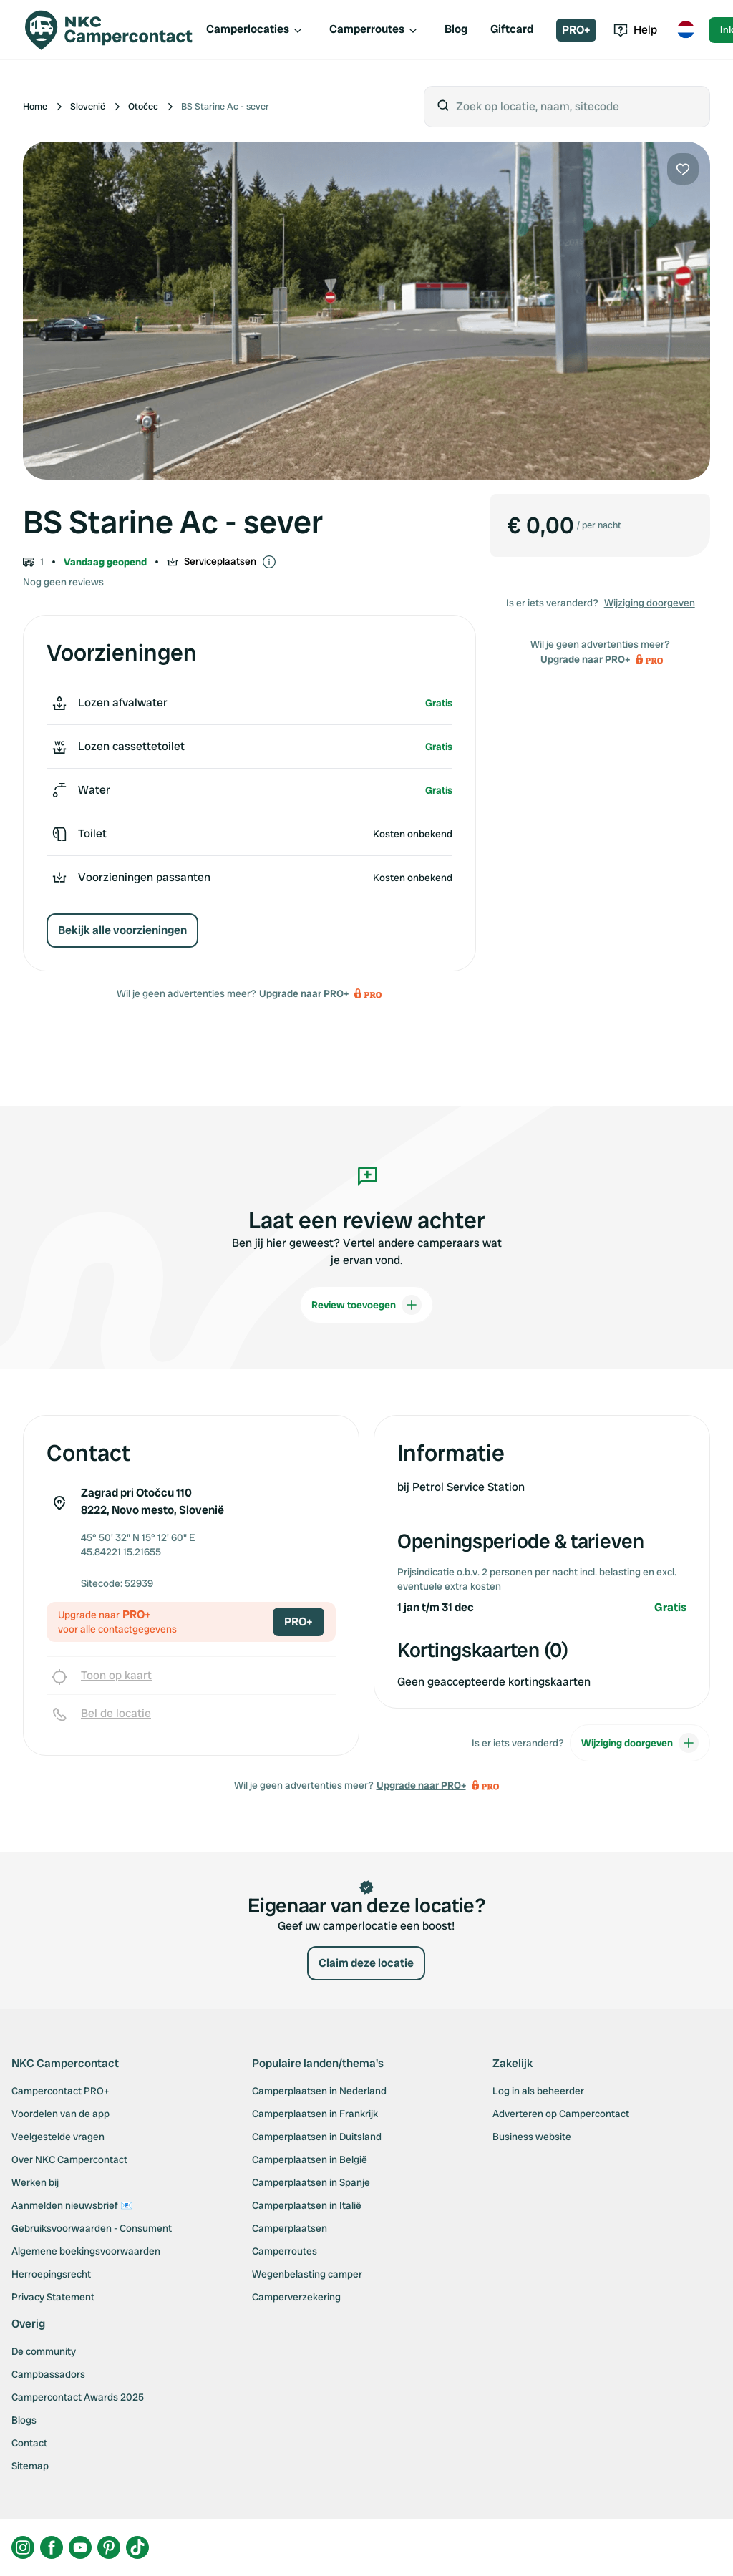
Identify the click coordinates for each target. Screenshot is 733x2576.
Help (635, 29)
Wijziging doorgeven (649, 602)
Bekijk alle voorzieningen (122, 930)
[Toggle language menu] (686, 30)
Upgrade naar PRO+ (304, 993)
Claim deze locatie (366, 1962)
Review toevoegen (366, 1305)
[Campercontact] (109, 30)
